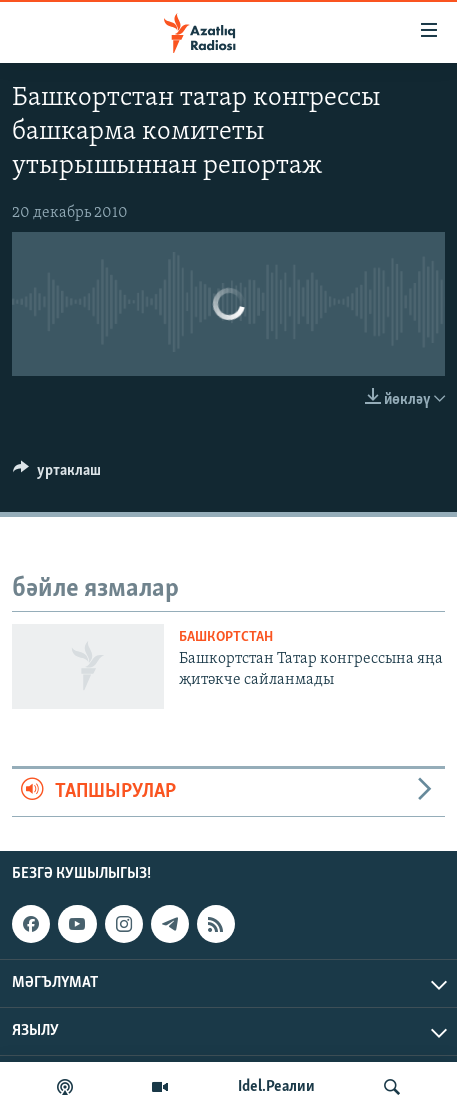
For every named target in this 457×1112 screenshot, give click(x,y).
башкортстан (226, 637)
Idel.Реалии (276, 1087)
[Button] (57, 475)
